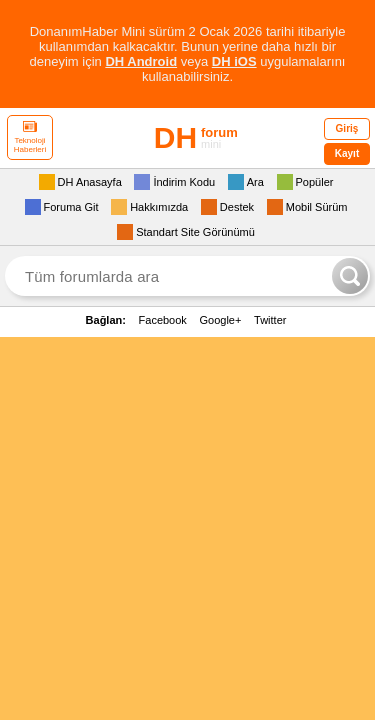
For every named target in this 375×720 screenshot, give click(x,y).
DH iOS (234, 61)
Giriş (347, 128)
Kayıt (347, 153)
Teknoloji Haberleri (30, 137)
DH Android (141, 61)
